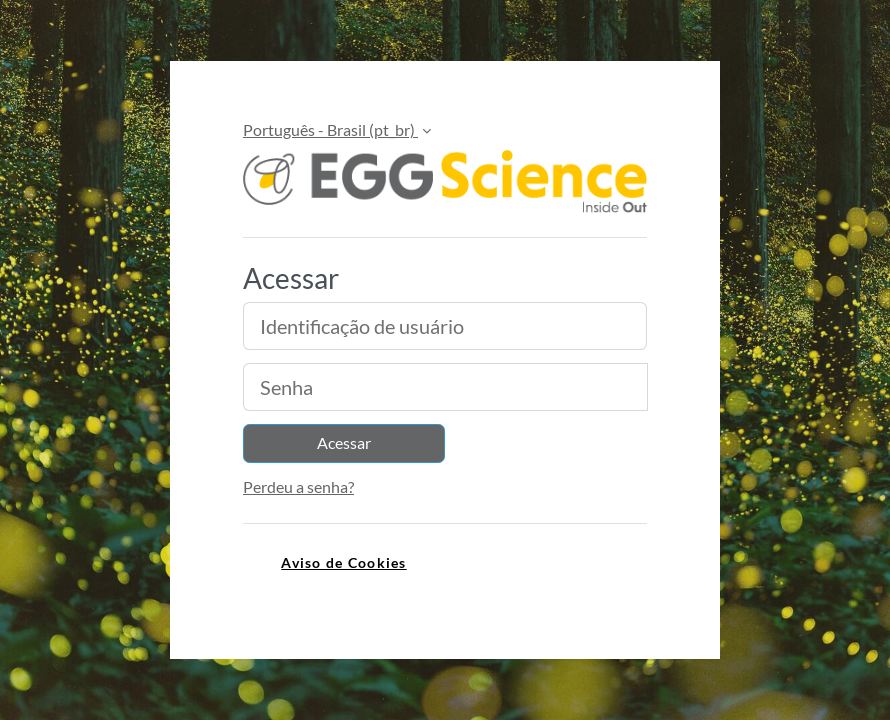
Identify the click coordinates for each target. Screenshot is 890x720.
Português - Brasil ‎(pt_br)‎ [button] (330, 129)
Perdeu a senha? (298, 486)
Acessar (344, 442)
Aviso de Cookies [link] (343, 562)
